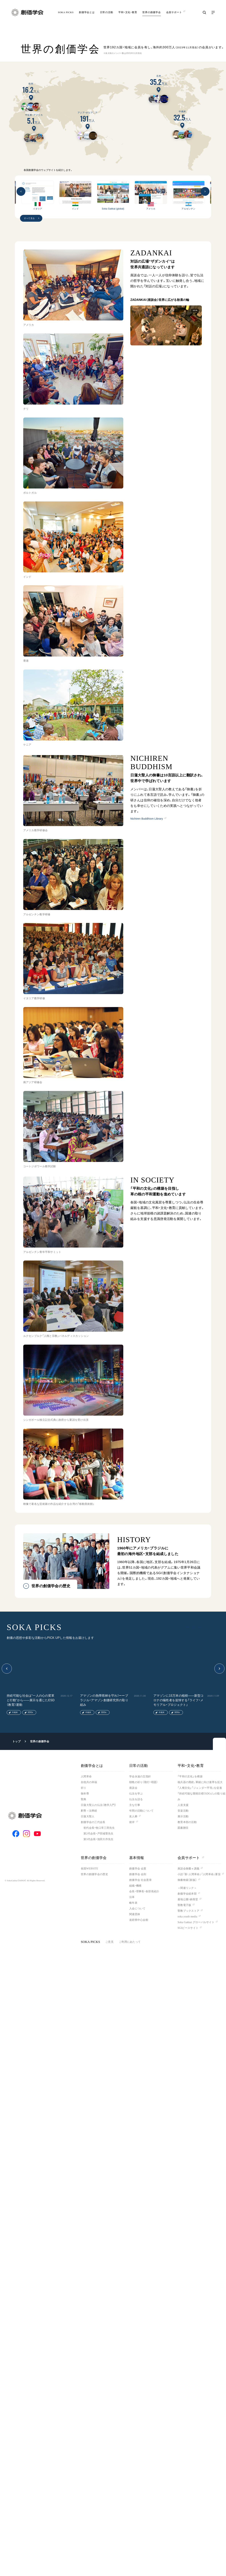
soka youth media (187, 1916)
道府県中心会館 (138, 1920)
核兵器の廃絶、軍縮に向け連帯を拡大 (200, 1782)
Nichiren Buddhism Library (146, 818)
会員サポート (191, 1858)
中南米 (15, 1712)
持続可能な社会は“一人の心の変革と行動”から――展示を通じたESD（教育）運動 (31, 1700)
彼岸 (132, 1822)
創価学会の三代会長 (93, 1822)
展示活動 (183, 1816)
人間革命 (86, 1776)
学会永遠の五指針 (140, 1776)
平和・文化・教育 (127, 12)
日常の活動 (106, 12)
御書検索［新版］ (187, 1880)
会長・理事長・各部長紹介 (144, 1891)
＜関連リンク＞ (187, 1888)
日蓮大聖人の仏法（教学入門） (98, 1805)
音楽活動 (183, 1810)
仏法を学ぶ (136, 1793)
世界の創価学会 (151, 12)
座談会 (133, 1787)
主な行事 (134, 1805)
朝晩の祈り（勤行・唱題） (143, 1782)
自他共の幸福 (89, 1782)
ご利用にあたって (130, 1941)
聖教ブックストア (188, 1910)
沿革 (132, 1897)
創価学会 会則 (137, 1874)
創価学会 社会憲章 (140, 1880)
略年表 (133, 1902)
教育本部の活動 (187, 1822)
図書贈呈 (183, 1827)
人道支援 (183, 1805)
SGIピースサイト (188, 1928)
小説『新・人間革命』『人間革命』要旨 (199, 1874)
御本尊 (85, 1793)
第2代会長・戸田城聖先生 (98, 1833)
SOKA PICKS (66, 12)
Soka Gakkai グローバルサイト (196, 1922)
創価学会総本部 (187, 1893)
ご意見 (109, 1941)
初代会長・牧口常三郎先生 (99, 1827)
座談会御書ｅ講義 (188, 1868)
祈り (83, 1787)
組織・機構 (135, 1885)
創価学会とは (87, 12)
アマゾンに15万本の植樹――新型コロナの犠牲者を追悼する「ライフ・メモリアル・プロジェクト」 (178, 1700)
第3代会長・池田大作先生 (98, 1839)
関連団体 (134, 1914)
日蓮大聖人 (87, 1816)
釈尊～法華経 (89, 1810)
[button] (21, 191)
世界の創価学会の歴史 (94, 1874)
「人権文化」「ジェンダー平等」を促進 (200, 1787)
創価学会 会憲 (137, 1868)
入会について (137, 1908)
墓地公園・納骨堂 (188, 1899)
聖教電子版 (184, 1905)
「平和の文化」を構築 (190, 1776)
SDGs (30, 1712)
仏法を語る (136, 1799)
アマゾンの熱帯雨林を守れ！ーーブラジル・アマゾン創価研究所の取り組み (104, 1700)
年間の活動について (141, 1810)
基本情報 (136, 1858)
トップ (16, 1741)
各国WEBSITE (89, 1868)
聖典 (83, 1799)
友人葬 (133, 1816)
